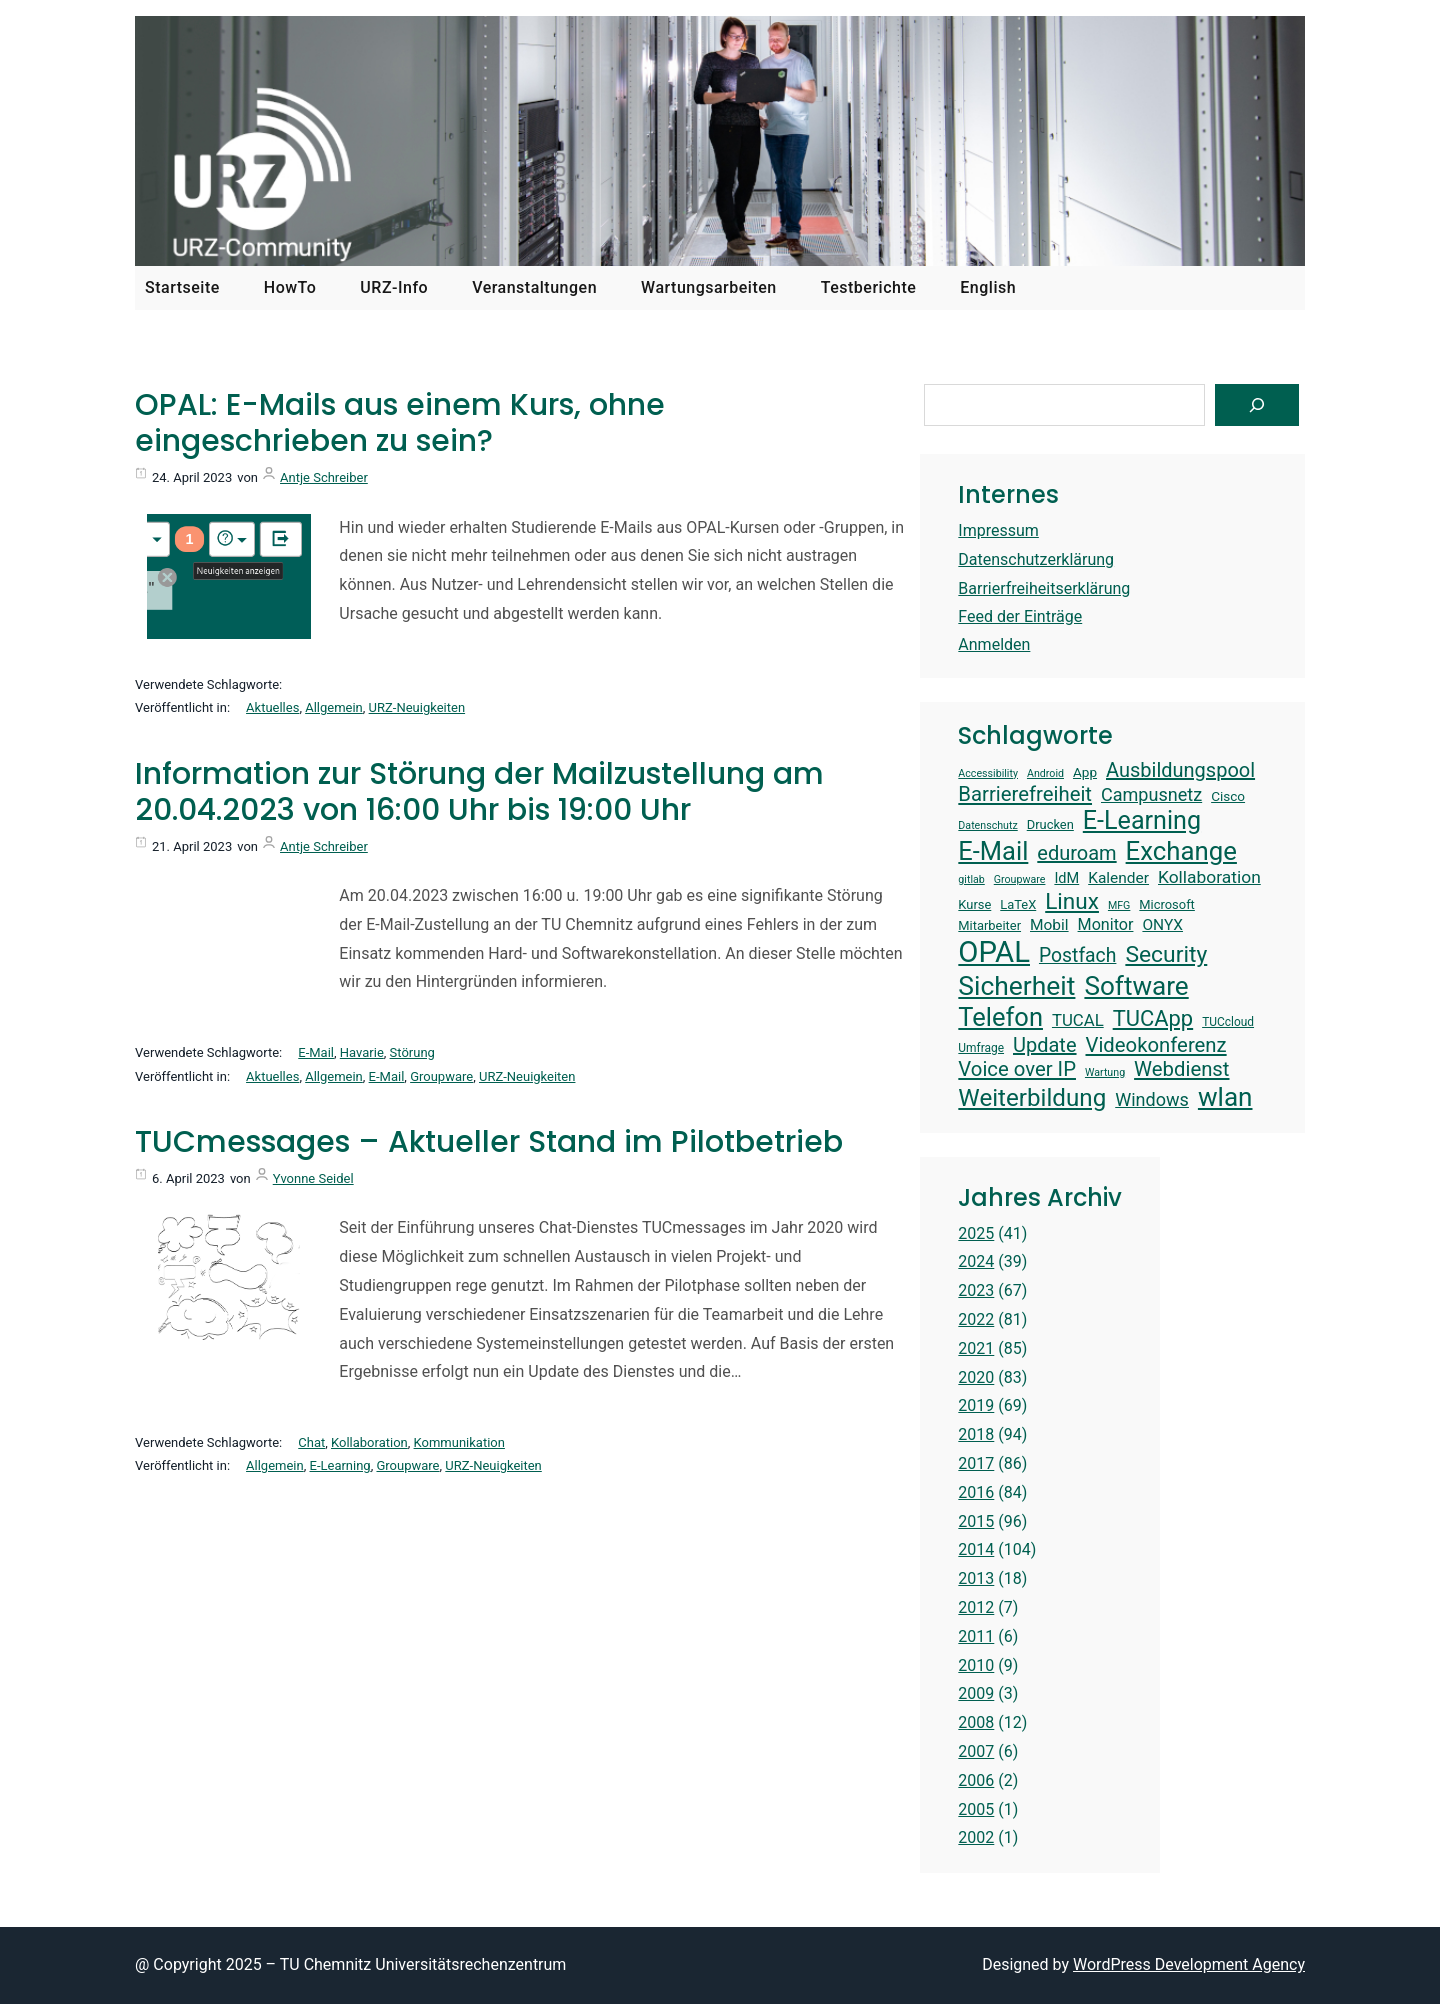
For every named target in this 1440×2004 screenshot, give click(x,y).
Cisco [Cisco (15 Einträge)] (1228, 796)
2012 (976, 1607)
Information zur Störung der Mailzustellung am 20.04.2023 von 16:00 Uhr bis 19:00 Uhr (479, 792)
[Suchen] (1257, 405)
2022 (976, 1319)
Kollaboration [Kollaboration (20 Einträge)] (1209, 877)
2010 (976, 1665)
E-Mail (316, 1052)
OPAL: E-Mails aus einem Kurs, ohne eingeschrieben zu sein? (400, 423)
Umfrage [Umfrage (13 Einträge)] (981, 1048)
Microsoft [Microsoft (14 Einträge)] (1167, 904)
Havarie (362, 1052)
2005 (976, 1809)
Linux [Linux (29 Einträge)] (1072, 901)
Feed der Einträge (1020, 616)
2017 (976, 1463)
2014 (976, 1549)
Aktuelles (272, 707)
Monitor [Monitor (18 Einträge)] (1106, 924)
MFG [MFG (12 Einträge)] (1119, 906)
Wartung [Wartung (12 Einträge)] (1105, 1073)
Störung (412, 1052)
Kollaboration (369, 1442)
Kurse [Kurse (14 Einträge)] (974, 904)
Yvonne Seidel (313, 1178)
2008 (976, 1722)
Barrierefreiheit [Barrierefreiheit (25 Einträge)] (1025, 794)
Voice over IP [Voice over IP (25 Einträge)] (1017, 1069)
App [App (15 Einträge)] (1085, 772)
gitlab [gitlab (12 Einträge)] (971, 880)
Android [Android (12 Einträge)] (1045, 774)
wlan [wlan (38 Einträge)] (1225, 1097)
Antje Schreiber (324, 477)
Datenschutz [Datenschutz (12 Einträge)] (987, 826)
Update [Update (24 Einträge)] (1045, 1045)
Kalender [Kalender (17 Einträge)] (1118, 878)
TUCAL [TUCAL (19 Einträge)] (1078, 1020)
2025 (976, 1233)
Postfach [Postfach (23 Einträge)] (1077, 955)
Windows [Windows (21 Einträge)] (1152, 1099)
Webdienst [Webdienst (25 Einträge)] (1181, 1069)
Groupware (441, 1076)
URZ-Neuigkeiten (417, 707)
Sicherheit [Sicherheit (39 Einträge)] (1016, 985)
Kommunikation (459, 1442)
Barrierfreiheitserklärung (1044, 588)
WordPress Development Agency (1189, 1964)
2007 (976, 1751)
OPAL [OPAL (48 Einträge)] (994, 952)
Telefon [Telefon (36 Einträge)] (1000, 1017)
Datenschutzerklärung (1036, 559)
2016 (976, 1492)
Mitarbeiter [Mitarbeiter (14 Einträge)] (989, 925)
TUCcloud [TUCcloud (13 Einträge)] (1228, 1022)
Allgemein (334, 707)
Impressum (998, 530)
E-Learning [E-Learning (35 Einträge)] (1142, 820)
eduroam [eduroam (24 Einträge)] (1076, 853)
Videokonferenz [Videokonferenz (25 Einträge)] (1156, 1045)
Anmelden (994, 644)
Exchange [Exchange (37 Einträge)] (1181, 851)
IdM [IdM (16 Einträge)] (1066, 878)
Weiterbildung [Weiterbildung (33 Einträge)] (1032, 1098)
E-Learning (340, 1465)
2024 (976, 1261)
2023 (976, 1290)
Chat (311, 1442)
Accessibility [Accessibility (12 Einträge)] (988, 774)
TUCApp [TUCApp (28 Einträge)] (1153, 1018)
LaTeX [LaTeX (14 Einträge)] (1018, 904)
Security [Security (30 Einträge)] (1166, 954)
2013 (976, 1578)
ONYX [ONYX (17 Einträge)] (1162, 925)
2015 (976, 1521)
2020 (976, 1377)
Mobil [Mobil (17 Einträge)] (1049, 925)
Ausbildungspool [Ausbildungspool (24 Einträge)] (1180, 770)
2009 (976, 1693)
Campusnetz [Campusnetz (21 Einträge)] (1151, 794)
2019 (976, 1405)
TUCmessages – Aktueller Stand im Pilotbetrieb (489, 1142)
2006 (976, 1780)
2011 (976, 1636)
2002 (976, 1837)
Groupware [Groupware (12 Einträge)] (1020, 880)
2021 (976, 1348)
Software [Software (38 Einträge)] (1136, 986)
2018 (976, 1434)
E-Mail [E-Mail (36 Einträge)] (993, 851)
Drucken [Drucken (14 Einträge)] (1050, 824)
